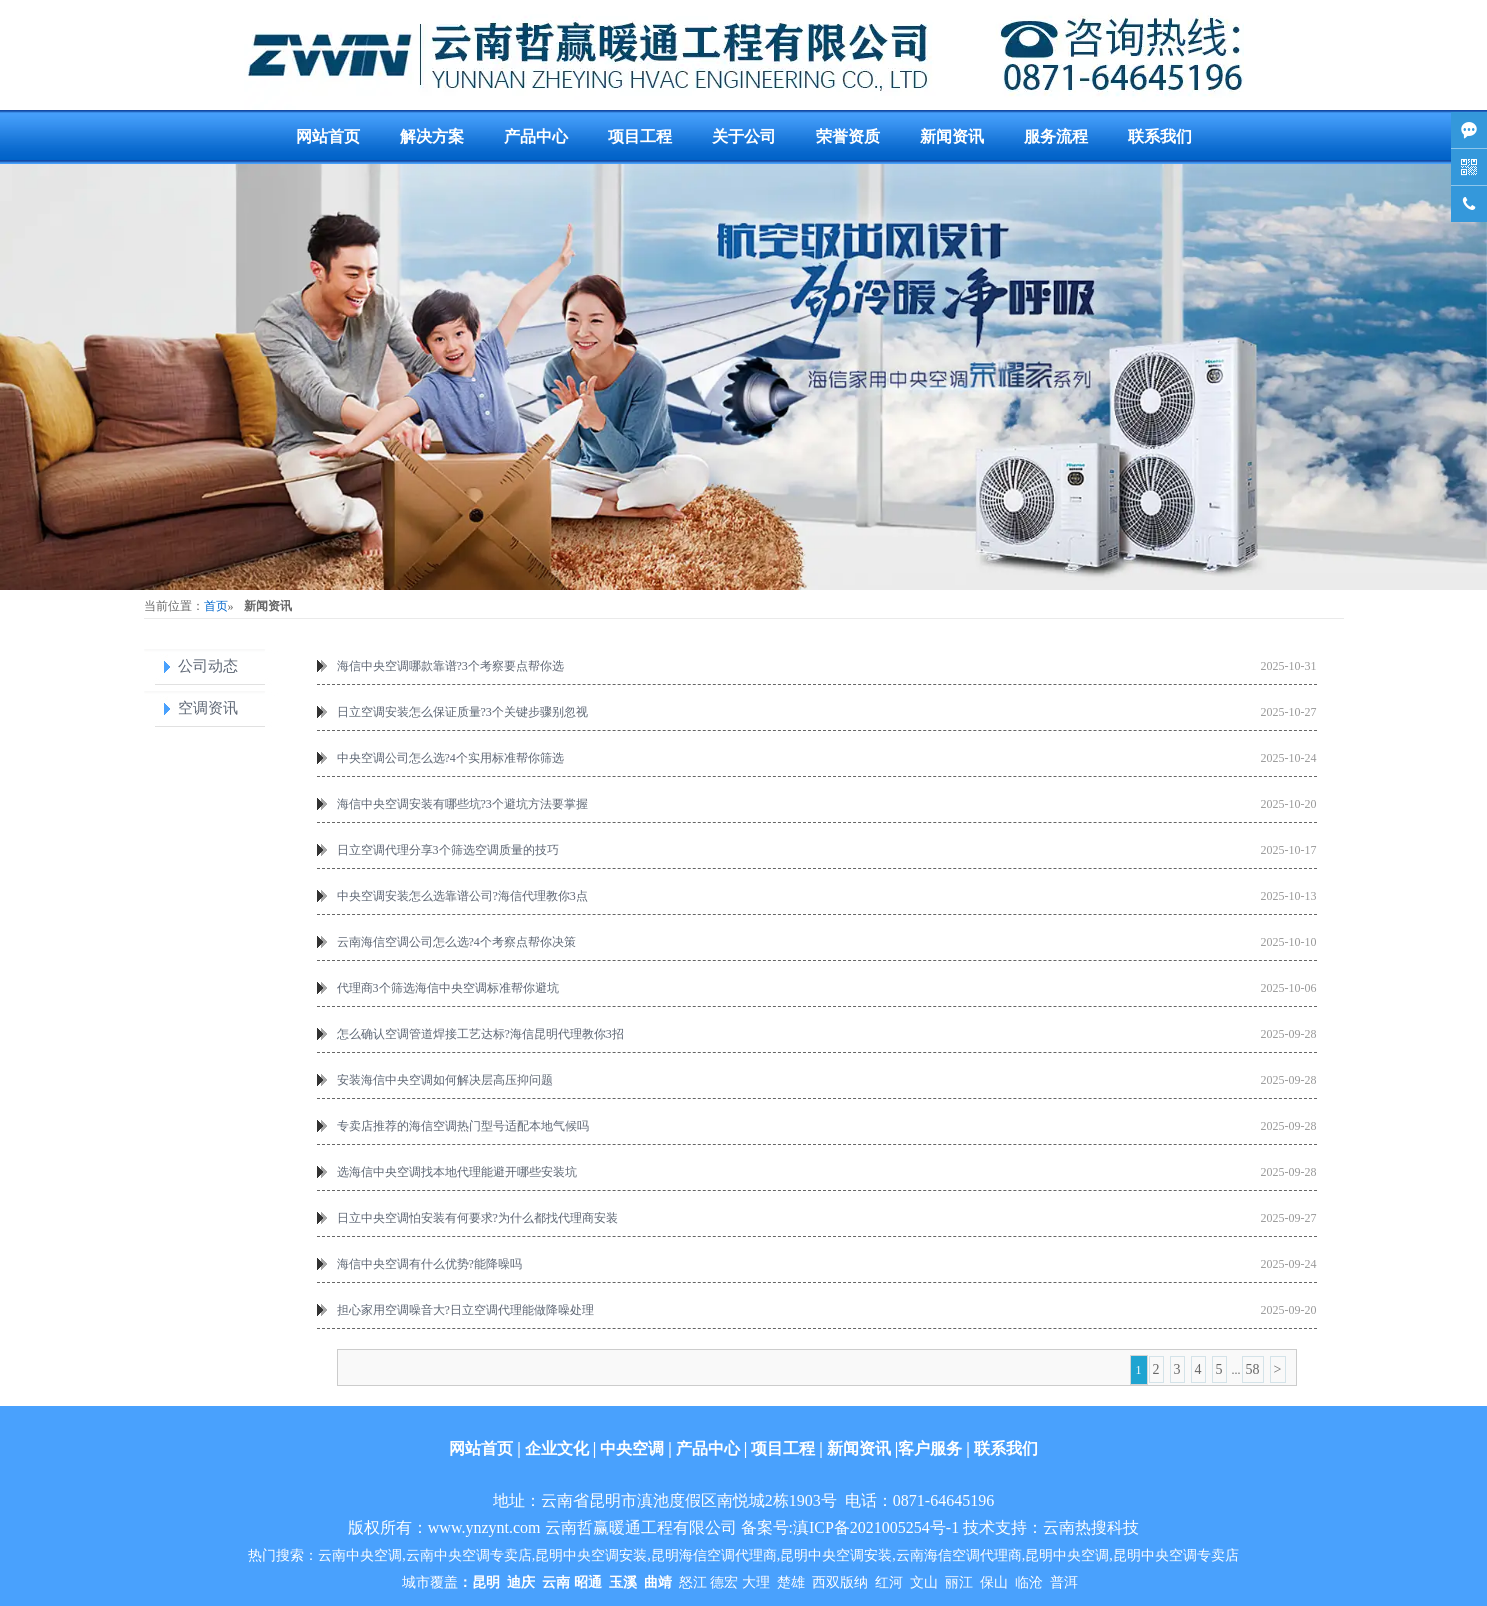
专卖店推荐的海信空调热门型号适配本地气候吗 (463, 1126)
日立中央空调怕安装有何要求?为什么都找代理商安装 (477, 1218)
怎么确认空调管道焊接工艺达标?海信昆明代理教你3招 (480, 1034)
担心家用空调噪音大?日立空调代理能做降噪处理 (465, 1310)
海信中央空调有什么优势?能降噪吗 (429, 1264)
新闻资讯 (952, 136)
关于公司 (744, 136)
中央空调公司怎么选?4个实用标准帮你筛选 (450, 758)
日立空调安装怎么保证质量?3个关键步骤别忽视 (462, 712)
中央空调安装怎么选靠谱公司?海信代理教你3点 (462, 896)
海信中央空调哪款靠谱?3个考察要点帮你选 (450, 666)
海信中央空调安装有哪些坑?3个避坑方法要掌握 (462, 804)
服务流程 (1056, 136)
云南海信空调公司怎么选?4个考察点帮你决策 (456, 942)
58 (1253, 1369)
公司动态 (208, 666)
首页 (216, 606)
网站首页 (328, 136)
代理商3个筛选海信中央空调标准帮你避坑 (448, 988)
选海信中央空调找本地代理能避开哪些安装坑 (457, 1172)
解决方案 (432, 136)
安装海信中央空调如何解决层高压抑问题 (445, 1080)
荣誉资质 (848, 136)
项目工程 (640, 136)
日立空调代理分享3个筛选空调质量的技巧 (448, 850)
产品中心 (536, 136)
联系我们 (1160, 136)
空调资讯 (208, 708)
